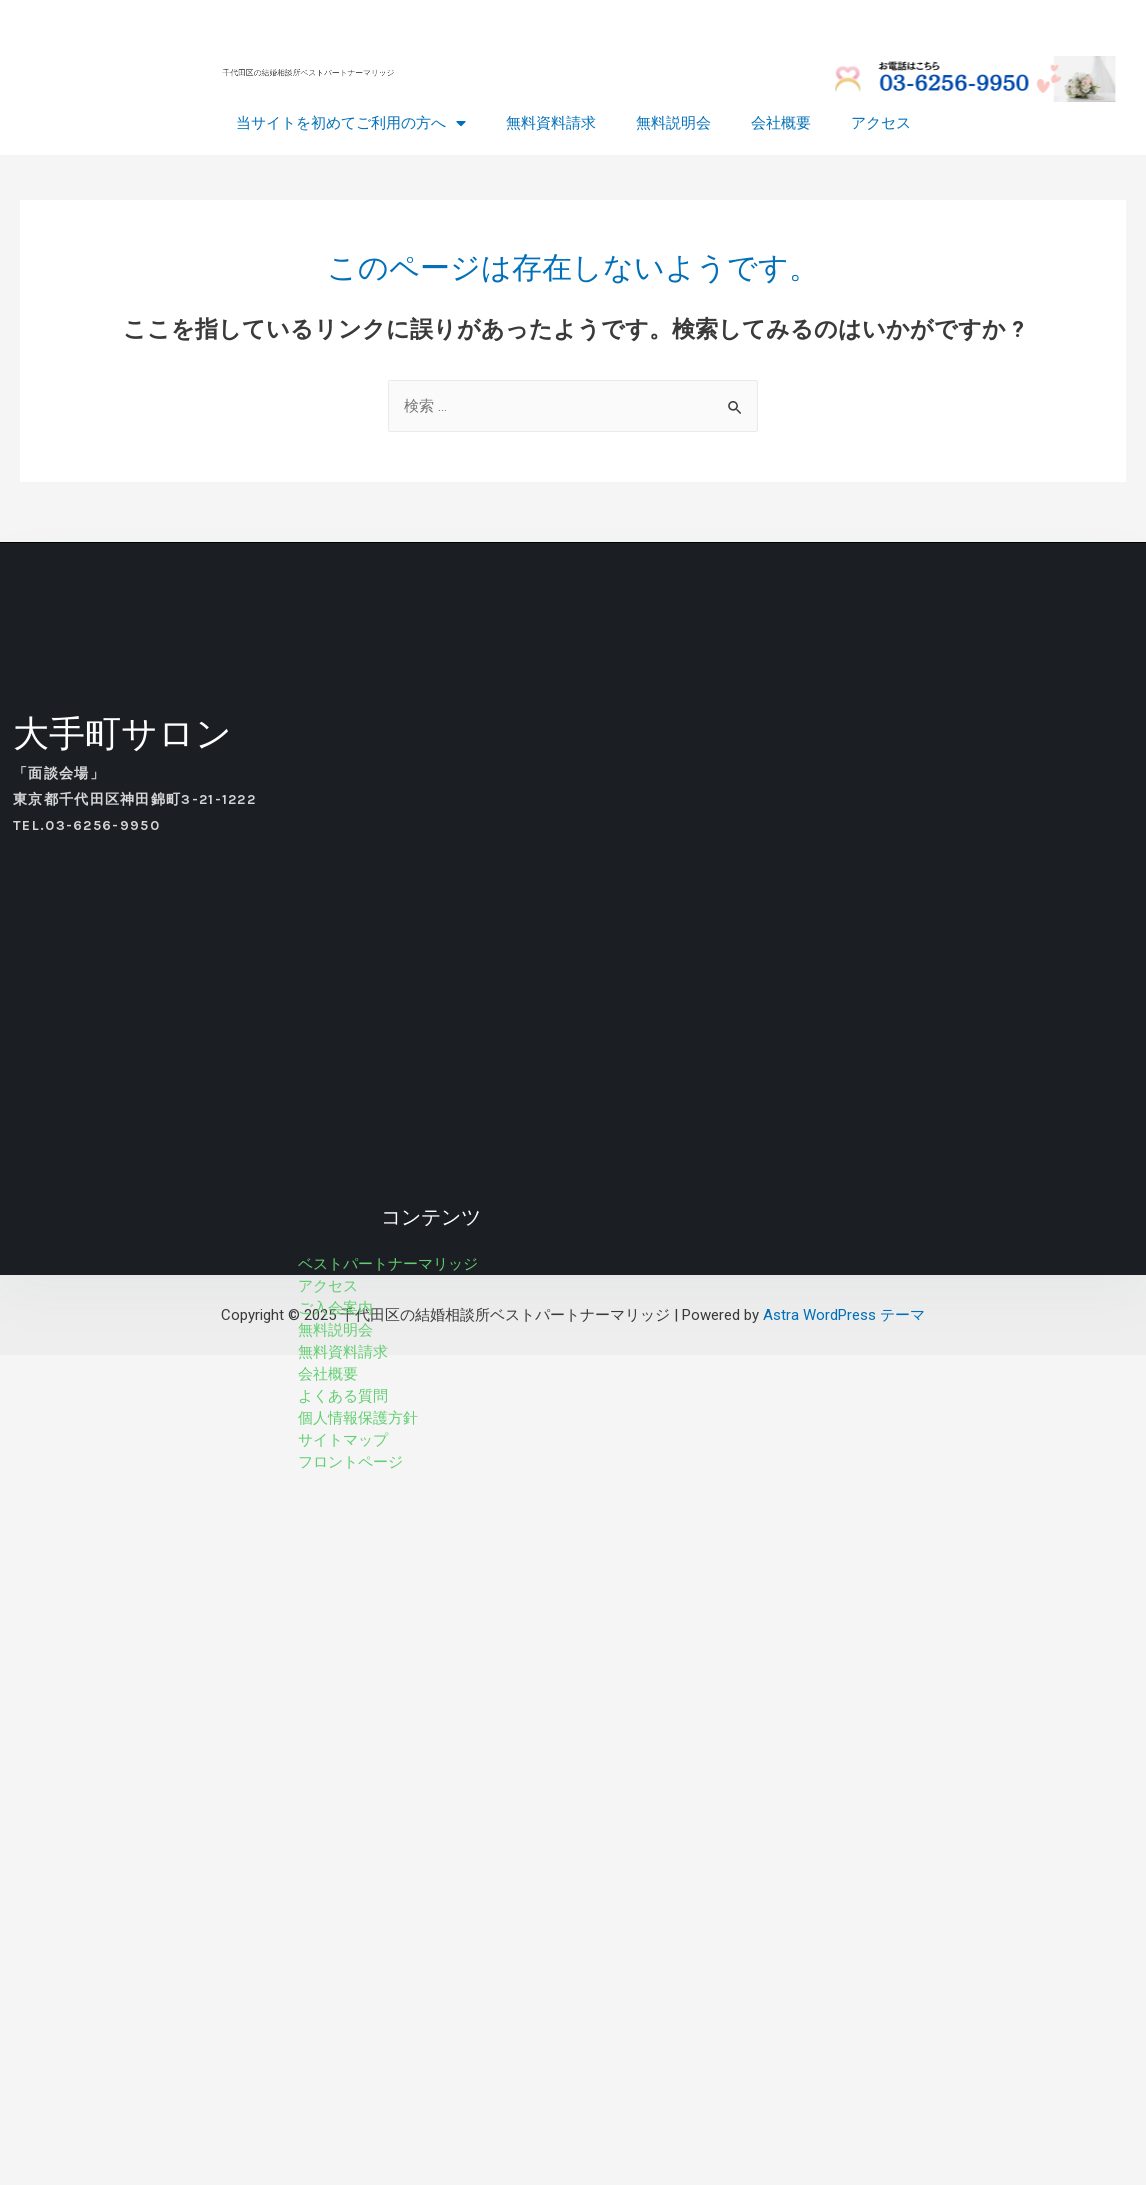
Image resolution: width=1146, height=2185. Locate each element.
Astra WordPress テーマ (844, 1315)
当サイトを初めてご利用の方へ (351, 124)
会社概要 (781, 124)
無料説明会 (673, 124)
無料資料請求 (551, 124)
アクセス (881, 124)
